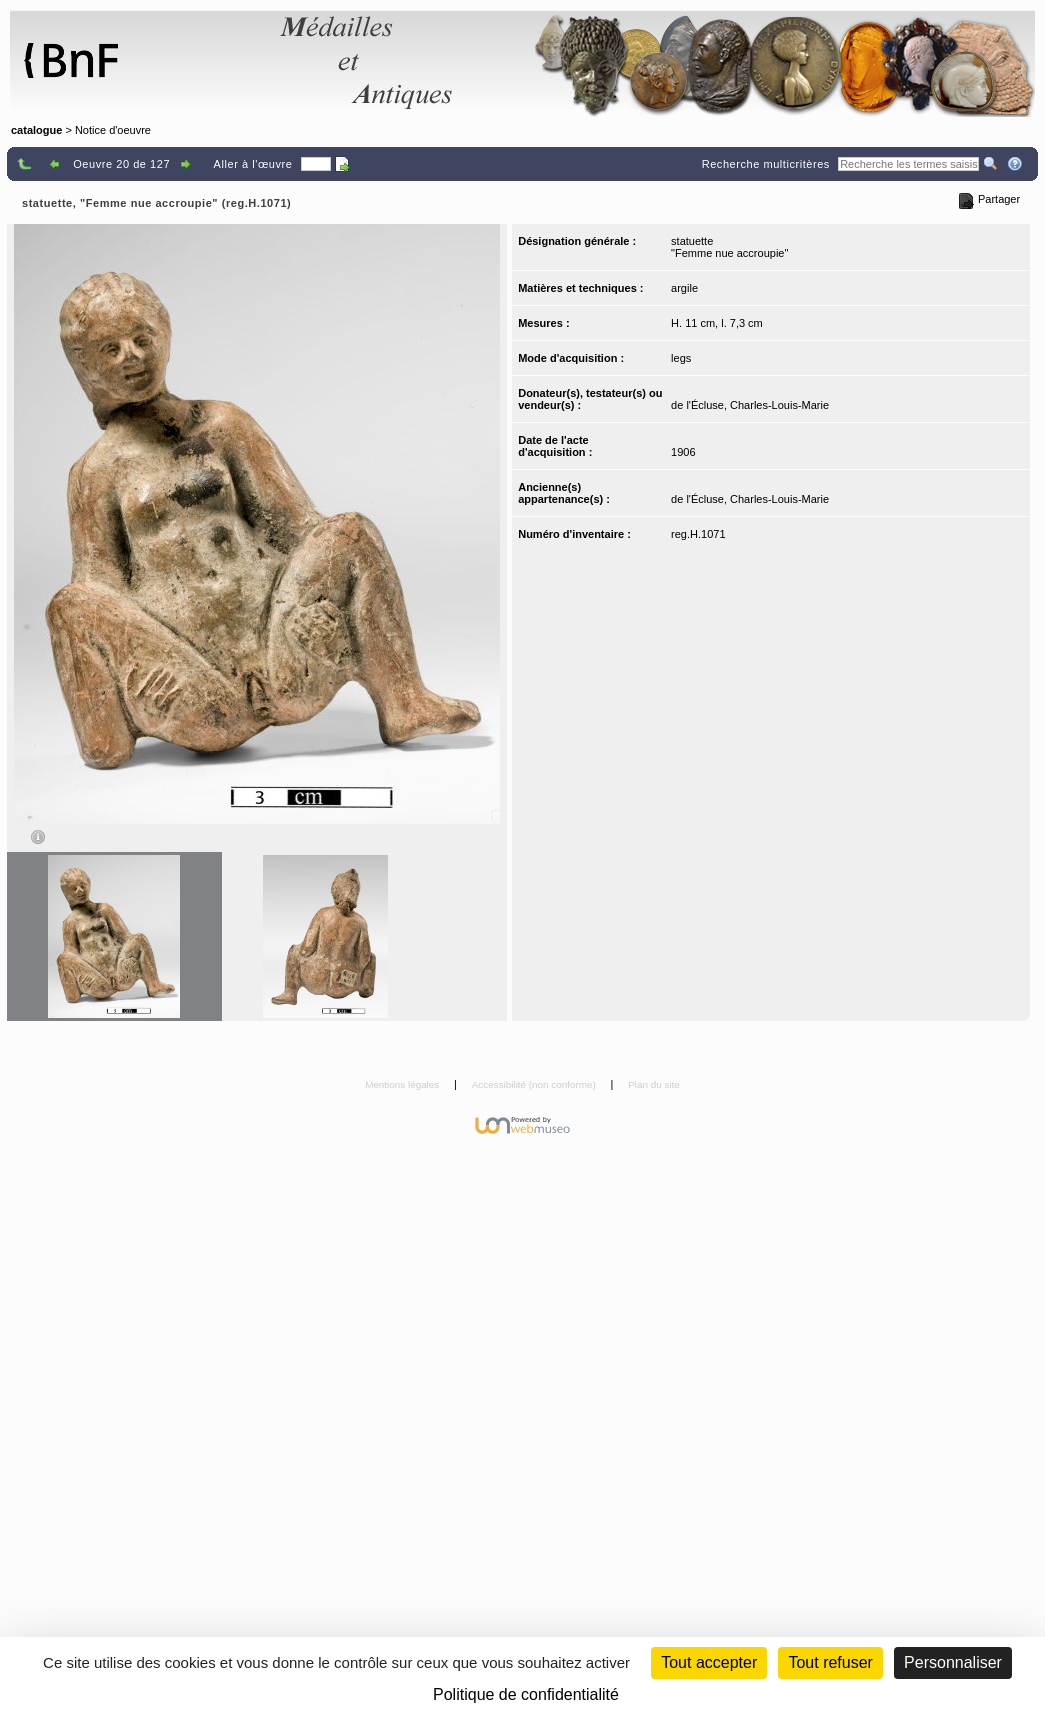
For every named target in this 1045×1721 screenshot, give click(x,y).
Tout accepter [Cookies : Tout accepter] (709, 1662)
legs (681, 358)
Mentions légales (403, 1084)
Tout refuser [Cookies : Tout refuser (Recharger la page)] (830, 1662)
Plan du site (654, 1084)
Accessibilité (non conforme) (535, 1084)
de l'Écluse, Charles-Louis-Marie (750, 405)
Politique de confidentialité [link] (526, 1694)
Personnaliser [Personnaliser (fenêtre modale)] (953, 1662)
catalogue (36, 130)
